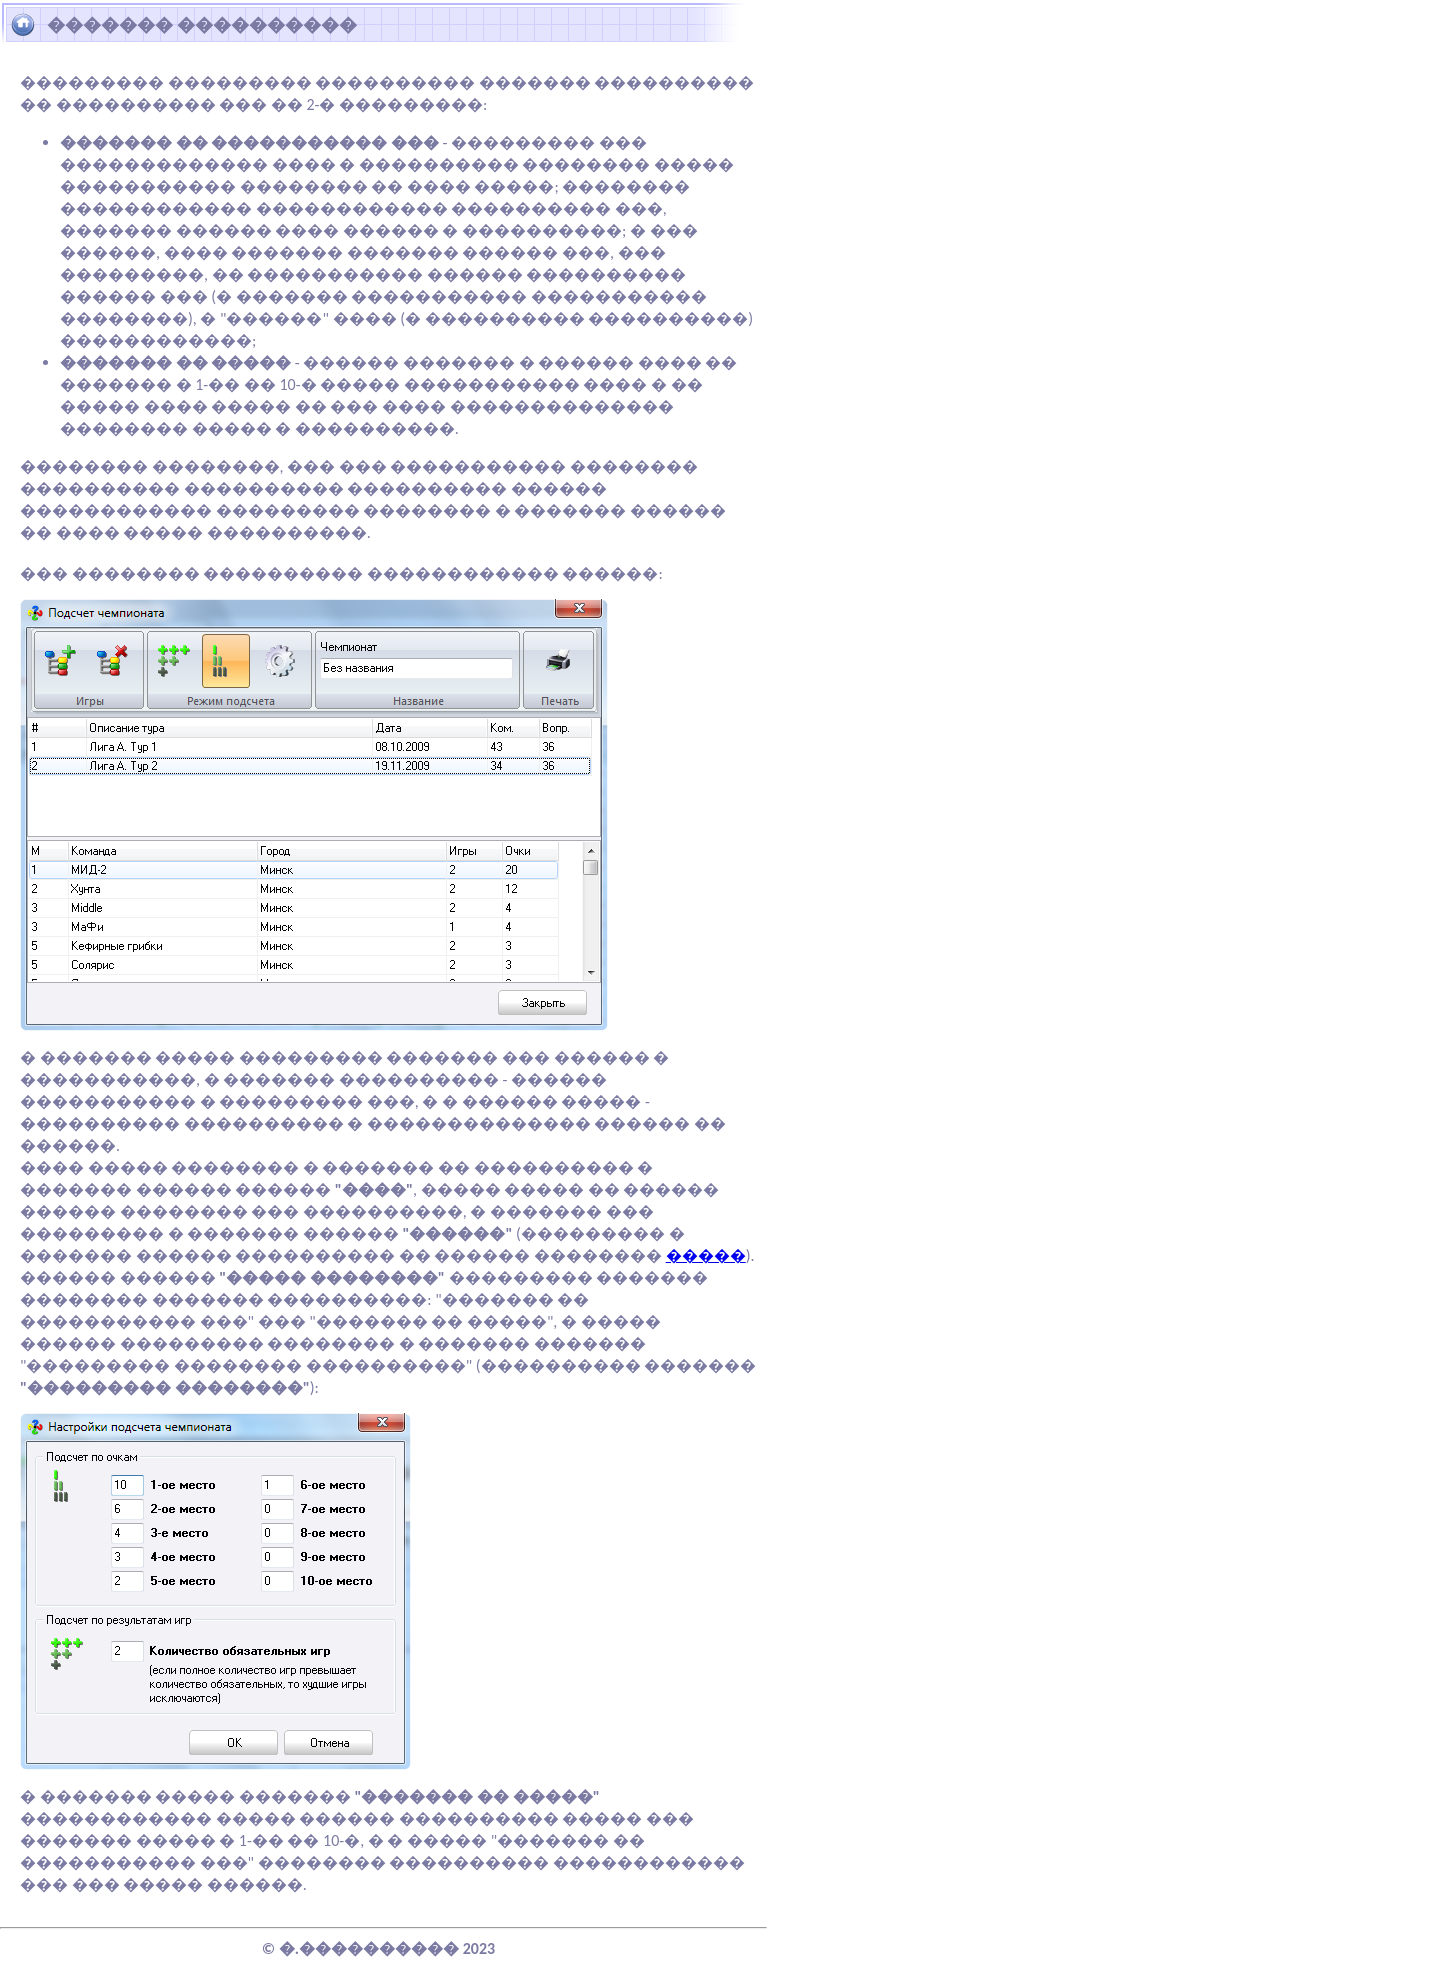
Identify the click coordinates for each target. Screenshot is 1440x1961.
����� (706, 1255)
